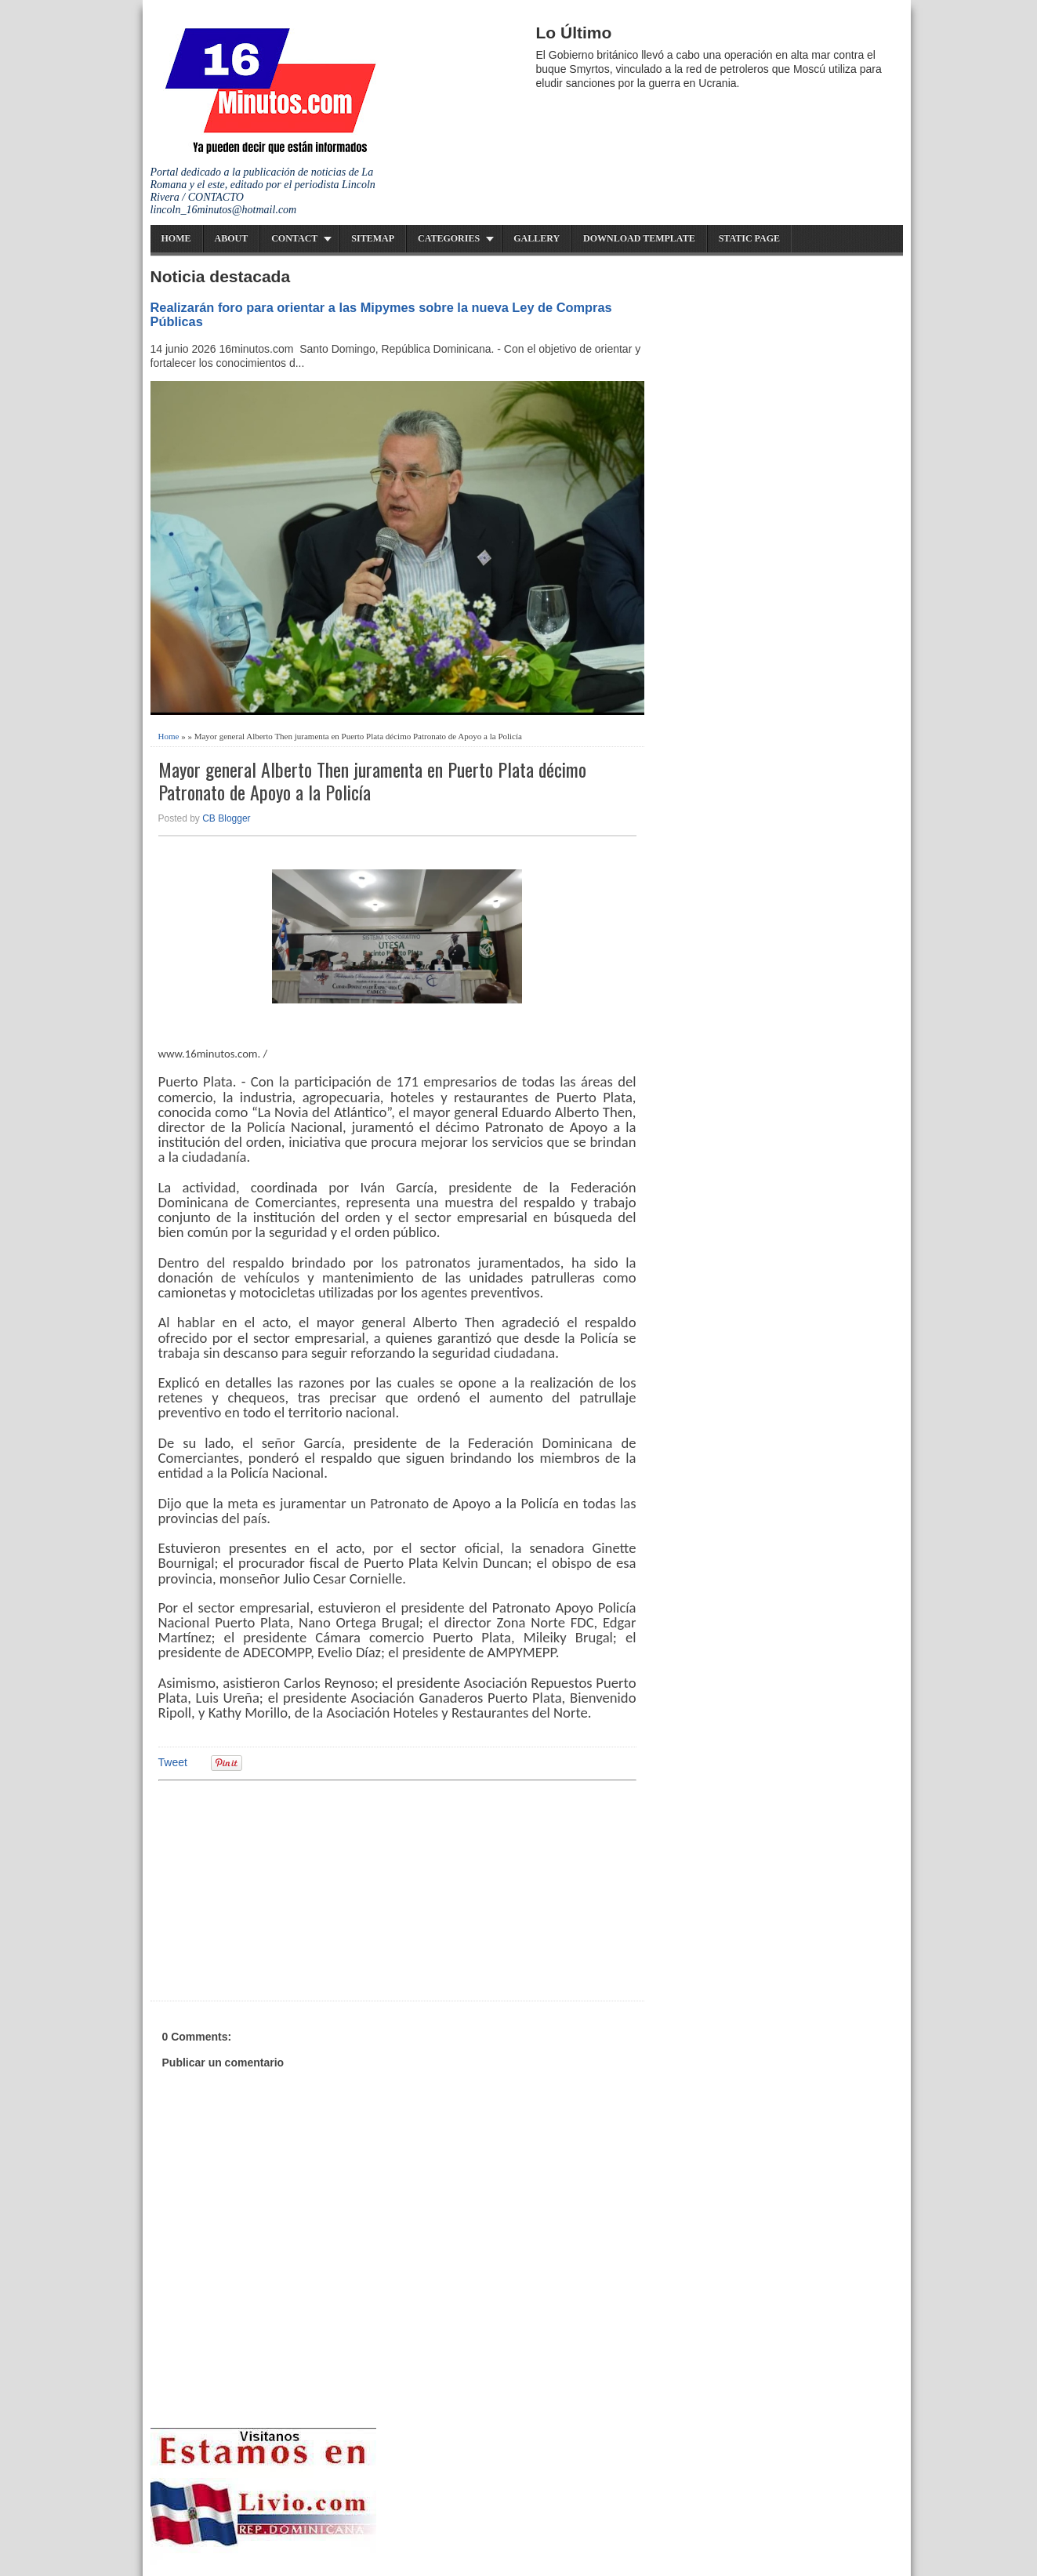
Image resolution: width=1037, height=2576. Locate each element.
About (231, 238)
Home (176, 238)
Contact (294, 238)
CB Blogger (226, 818)
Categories (449, 238)
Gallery (536, 238)
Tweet (172, 1762)
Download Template (639, 238)
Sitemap (372, 238)
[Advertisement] (279, 1888)
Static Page (749, 238)
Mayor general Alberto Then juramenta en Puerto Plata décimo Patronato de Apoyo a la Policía (372, 781)
